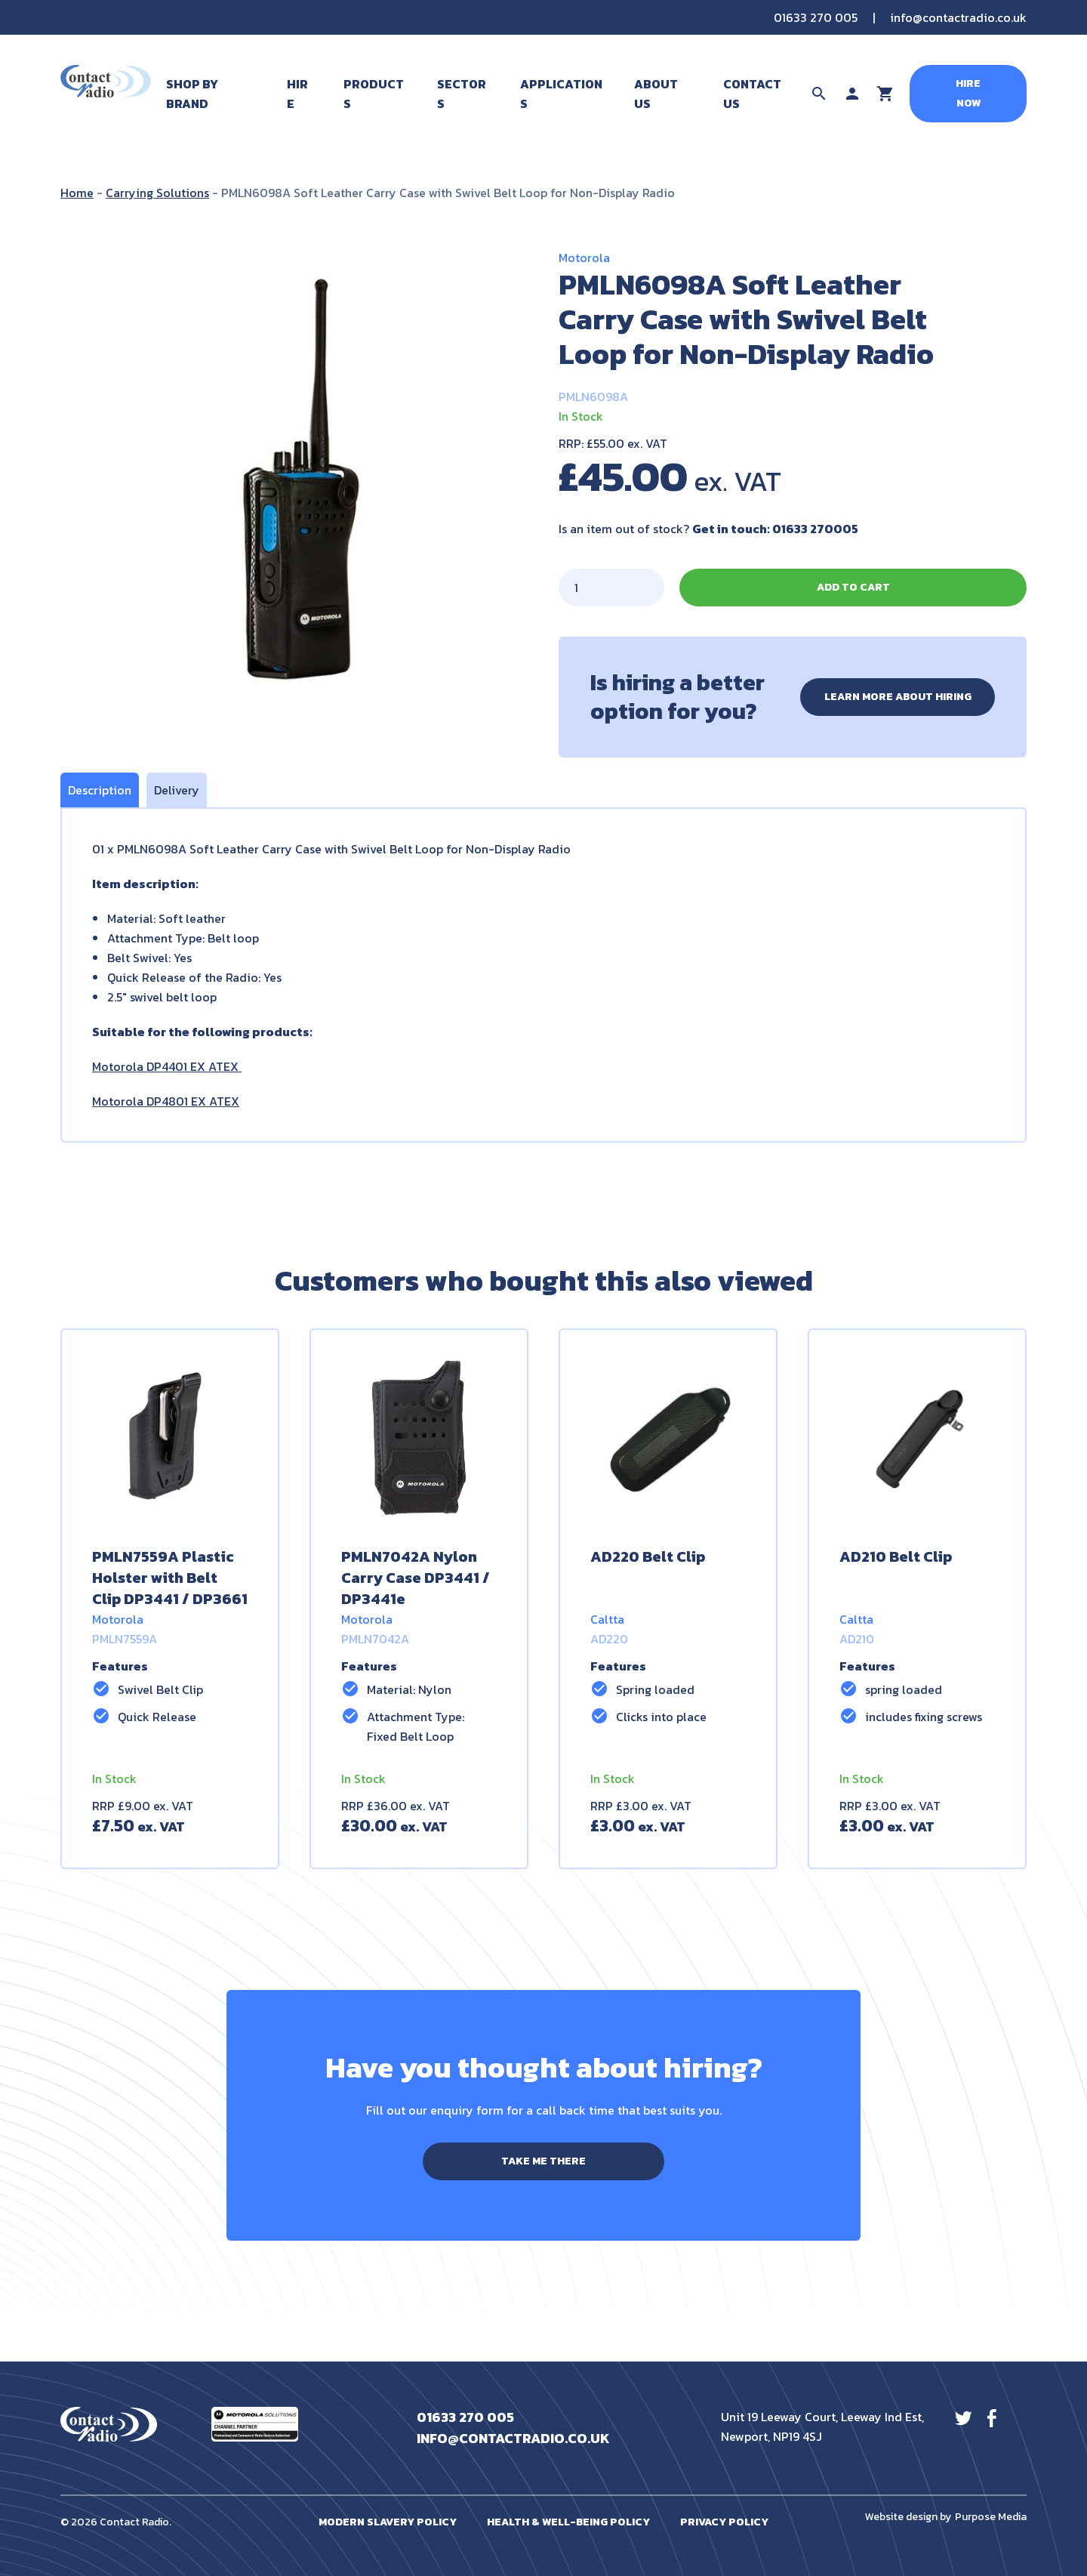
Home (77, 193)
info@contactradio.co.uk (958, 17)
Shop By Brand (192, 94)
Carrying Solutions (157, 193)
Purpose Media (991, 2517)
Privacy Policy (724, 2522)
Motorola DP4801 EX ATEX (165, 1101)
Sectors (461, 94)
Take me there (543, 2161)
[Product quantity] (611, 587)
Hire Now (968, 93)
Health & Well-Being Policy (568, 2522)
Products (373, 94)
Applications (561, 94)
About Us (656, 94)
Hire (297, 94)
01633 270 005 (816, 17)
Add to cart (853, 587)
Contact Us (752, 94)
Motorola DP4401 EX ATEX (167, 1066)
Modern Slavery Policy (388, 2522)
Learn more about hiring (898, 697)
